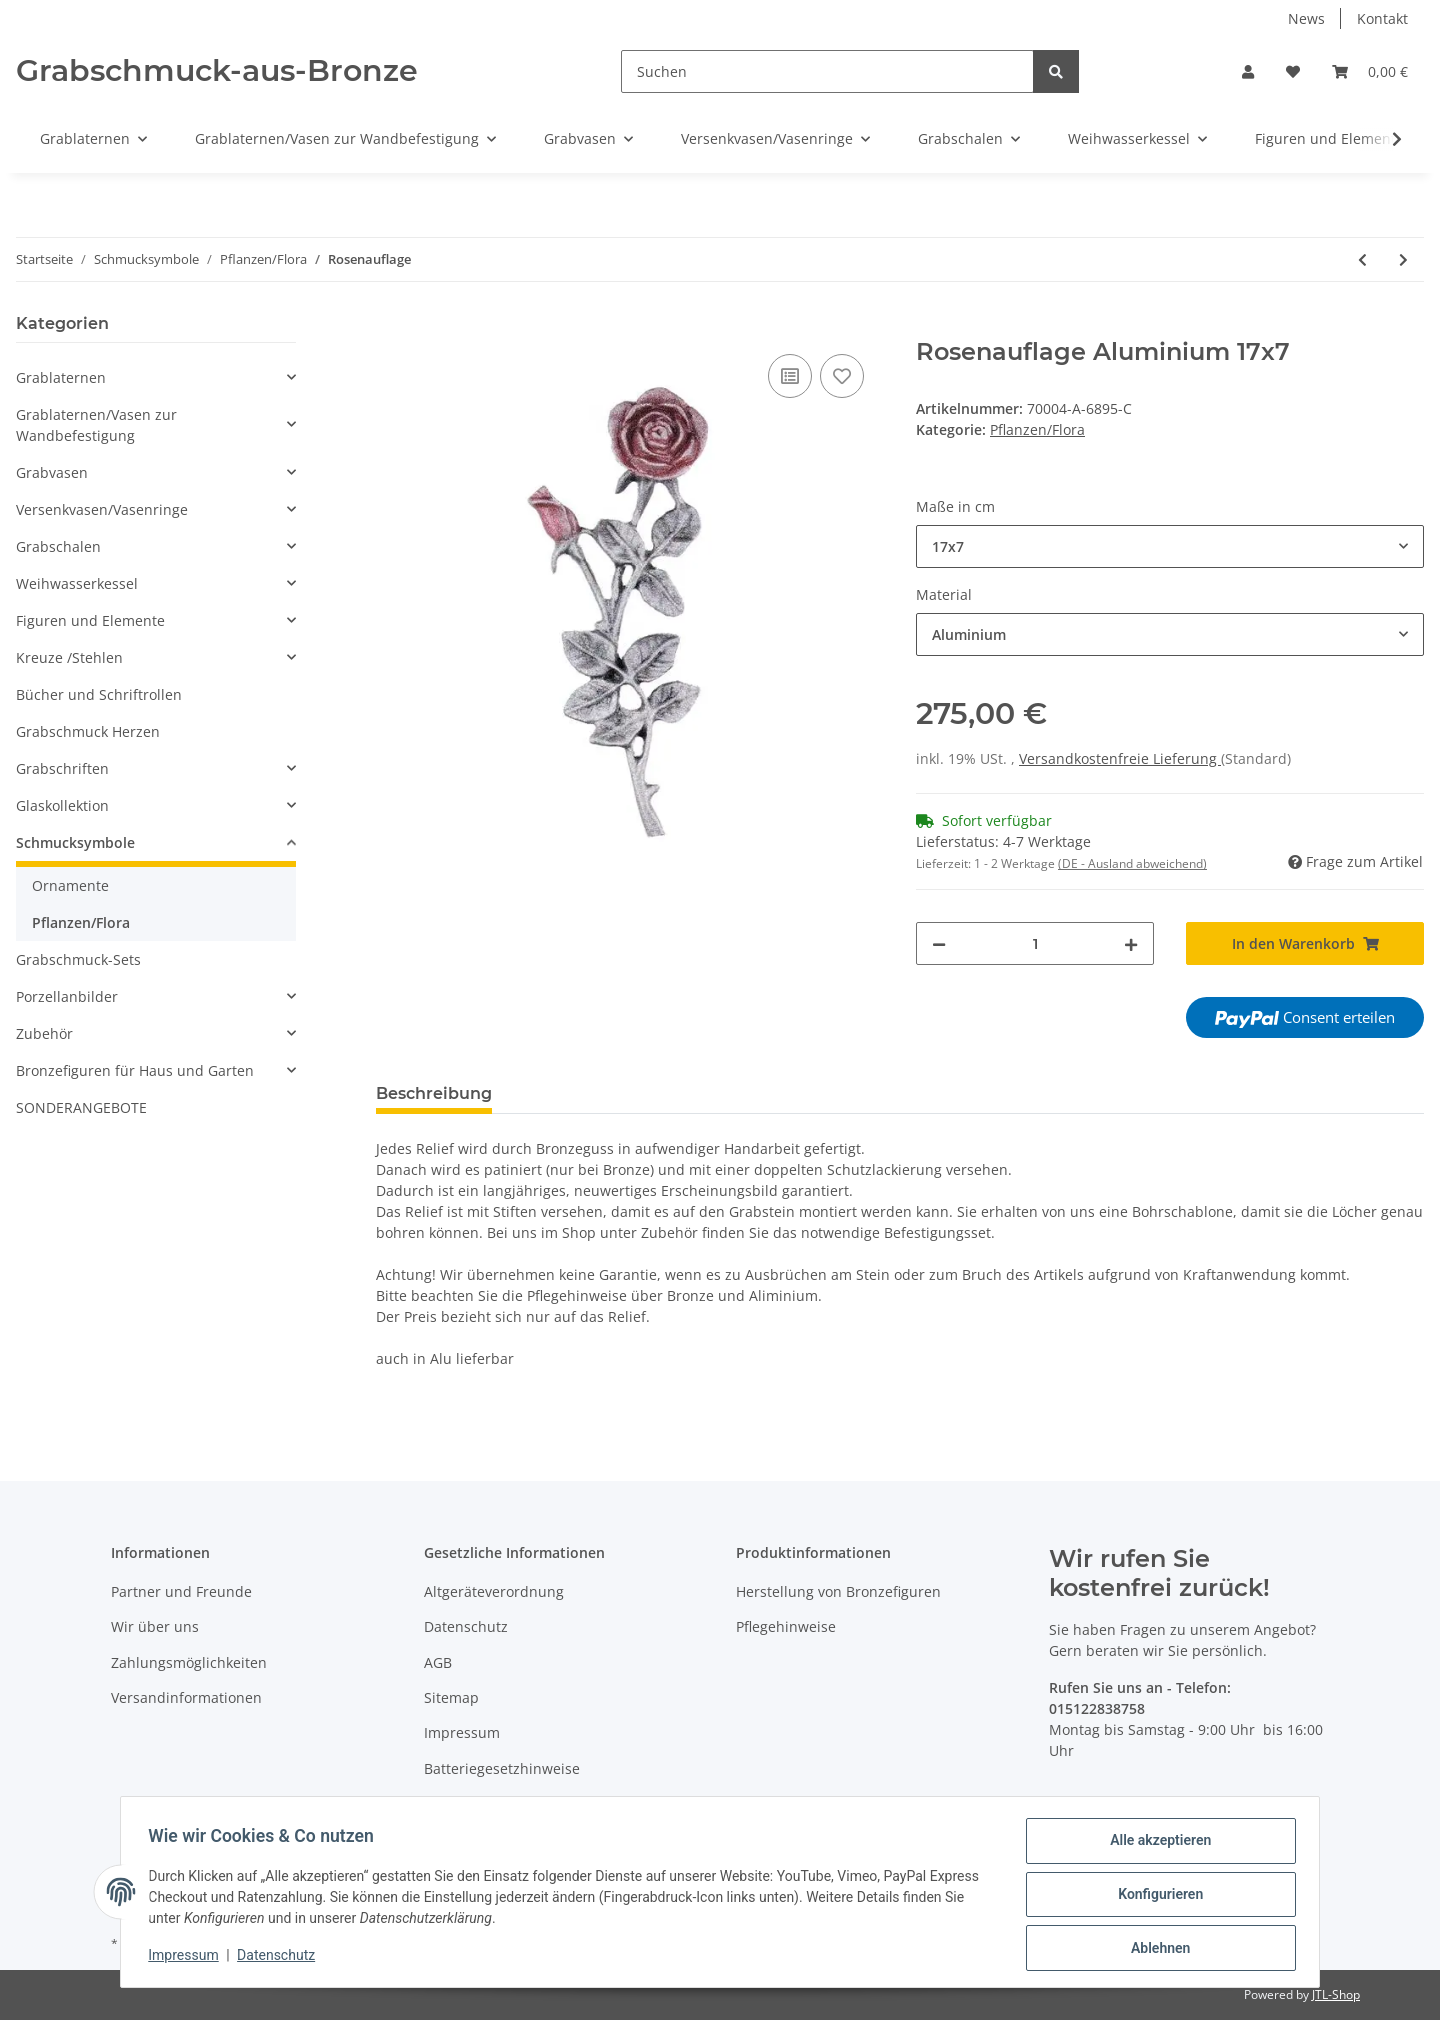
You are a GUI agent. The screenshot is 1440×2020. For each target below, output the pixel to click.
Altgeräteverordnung (494, 1591)
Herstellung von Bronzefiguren (838, 1591)
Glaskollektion (62, 805)
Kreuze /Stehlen (69, 657)
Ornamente (70, 885)
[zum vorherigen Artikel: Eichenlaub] (1362, 259)
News (1306, 18)
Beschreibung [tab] (434, 1093)
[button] (1248, 71)
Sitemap (451, 1697)
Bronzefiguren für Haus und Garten (135, 1070)
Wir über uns (155, 1626)
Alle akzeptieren (1155, 1845)
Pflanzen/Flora (1037, 429)
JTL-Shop (1336, 1994)
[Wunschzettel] (1293, 71)
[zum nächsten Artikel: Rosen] (1403, 259)
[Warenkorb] (1370, 71)
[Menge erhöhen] (1131, 943)
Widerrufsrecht (475, 1803)
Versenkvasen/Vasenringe (102, 509)
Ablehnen (1155, 1949)
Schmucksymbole (75, 842)
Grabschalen (58, 546)
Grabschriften (62, 768)
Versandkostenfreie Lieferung (1120, 758)
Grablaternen (61, 377)
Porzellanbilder (67, 996)
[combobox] (1170, 546)
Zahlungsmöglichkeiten (189, 1662)
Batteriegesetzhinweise (502, 1768)
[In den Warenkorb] (392, 327)
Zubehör (44, 1033)
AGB (438, 1662)
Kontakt (1382, 18)
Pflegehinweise (786, 1626)
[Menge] (1035, 943)
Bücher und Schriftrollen (99, 694)
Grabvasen (52, 472)
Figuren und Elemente (90, 620)
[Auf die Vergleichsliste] (790, 376)
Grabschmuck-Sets (78, 959)
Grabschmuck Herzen (88, 731)
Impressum (462, 1732)
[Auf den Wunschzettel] (842, 376)
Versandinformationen (186, 1697)
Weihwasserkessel (77, 583)
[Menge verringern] (939, 943)
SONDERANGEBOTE (81, 1107)
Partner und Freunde (181, 1591)
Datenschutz (466, 1626)
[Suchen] (827, 71)
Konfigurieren (1155, 1897)
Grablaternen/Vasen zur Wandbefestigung (96, 425)
